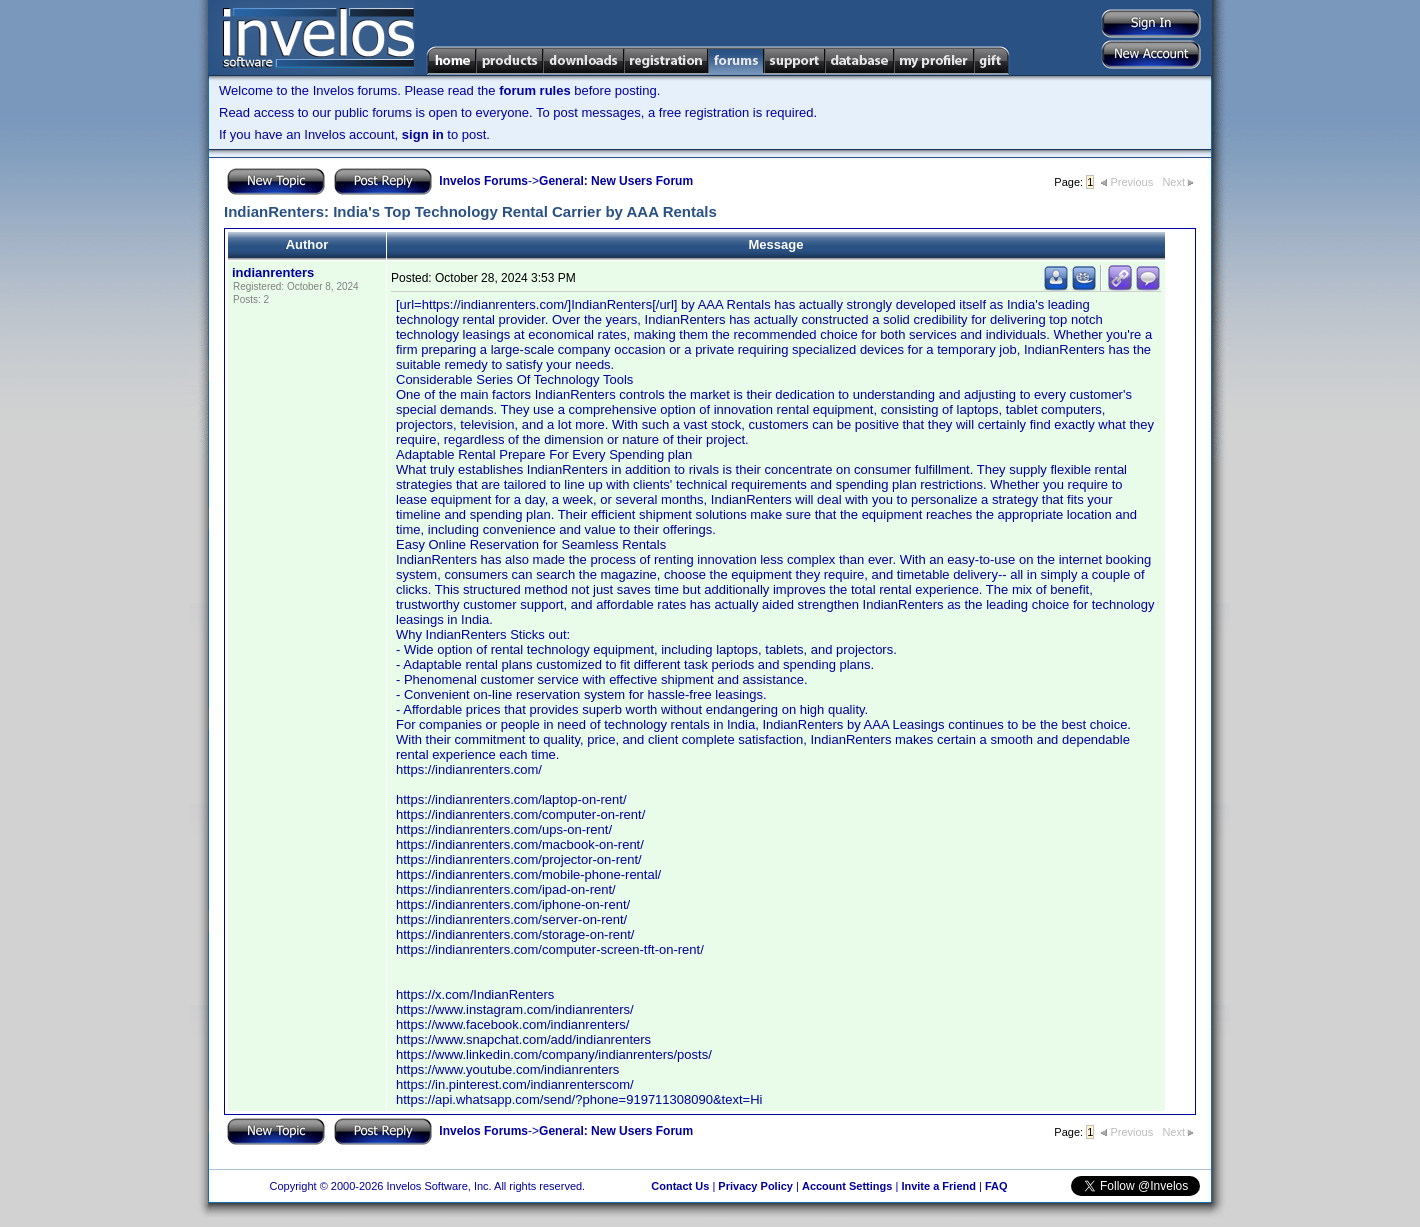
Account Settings (847, 1186)
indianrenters (273, 272)
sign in (423, 134)
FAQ (996, 1186)
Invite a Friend (938, 1186)
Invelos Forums (483, 181)
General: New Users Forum (616, 181)
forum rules (535, 90)
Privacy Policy (755, 1186)
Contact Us (680, 1186)
